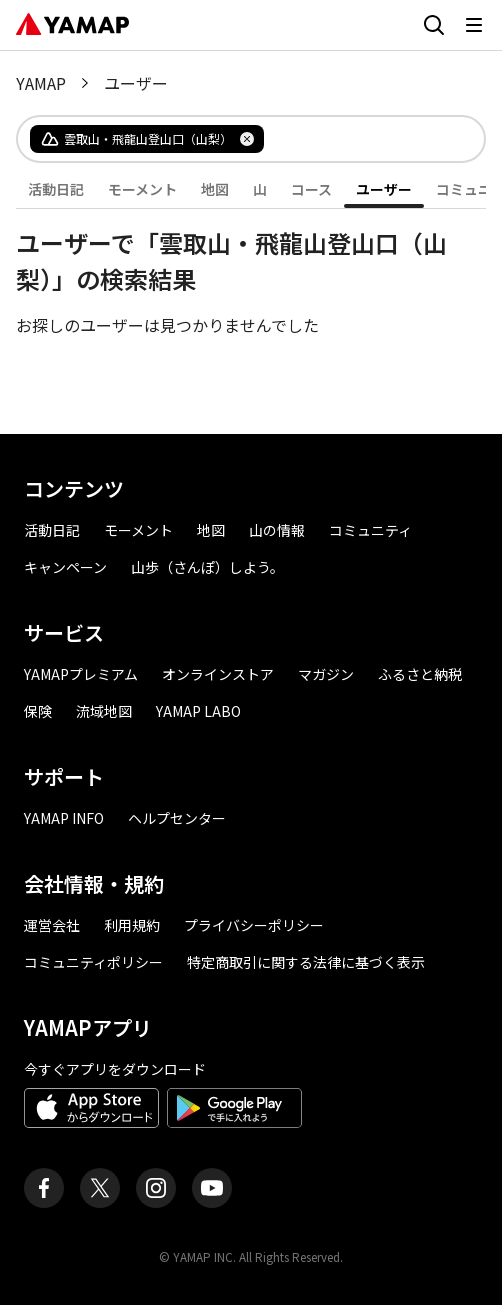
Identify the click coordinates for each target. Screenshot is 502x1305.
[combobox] (358, 139)
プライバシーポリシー (254, 925)
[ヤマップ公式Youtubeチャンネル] (212, 1188)
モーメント (142, 189)
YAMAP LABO (198, 711)
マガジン (326, 674)
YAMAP (41, 83)
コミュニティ (370, 530)
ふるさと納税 (420, 674)
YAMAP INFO (64, 818)
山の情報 (277, 530)
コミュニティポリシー (93, 962)
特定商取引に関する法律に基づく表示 (306, 962)
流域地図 (104, 711)
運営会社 (52, 925)
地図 (215, 189)
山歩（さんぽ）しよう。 (207, 567)
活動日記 (56, 189)
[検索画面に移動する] (434, 25)
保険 (38, 711)
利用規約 (132, 925)
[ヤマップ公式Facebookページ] (44, 1188)
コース (311, 189)
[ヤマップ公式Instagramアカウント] (156, 1188)
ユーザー (384, 189)
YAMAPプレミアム (81, 674)
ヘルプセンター (177, 818)
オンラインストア (218, 674)
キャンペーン (65, 567)
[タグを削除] (247, 139)
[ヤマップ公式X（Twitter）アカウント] (100, 1188)
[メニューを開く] (474, 25)
